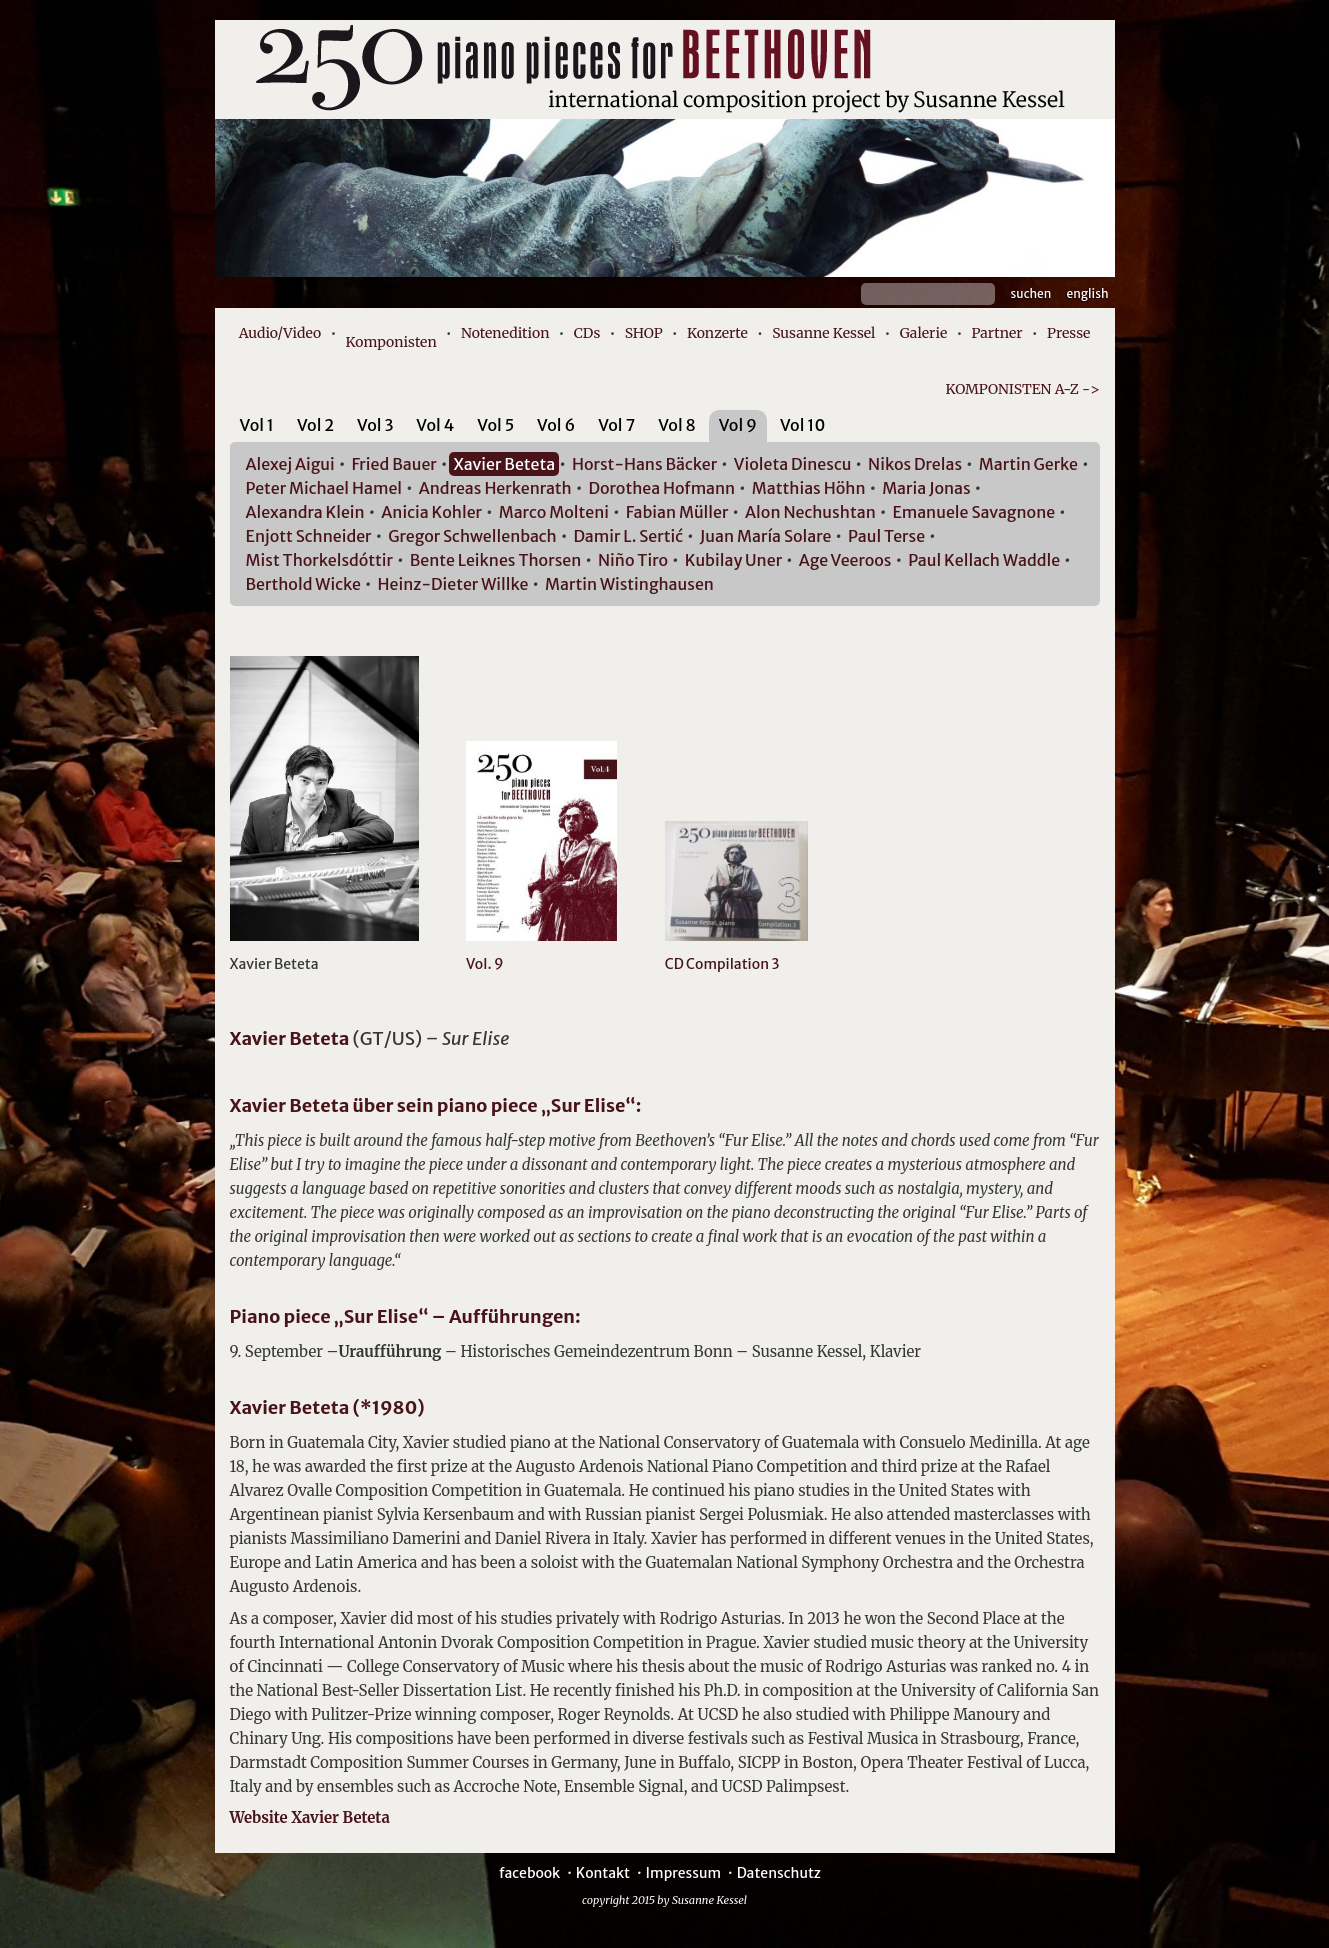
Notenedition (505, 333)
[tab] (257, 428)
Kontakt (603, 1873)
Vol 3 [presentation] (375, 425)
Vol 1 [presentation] (257, 425)
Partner (997, 333)
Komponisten (391, 342)
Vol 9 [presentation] (738, 425)
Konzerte (717, 333)
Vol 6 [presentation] (556, 425)
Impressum (683, 1873)
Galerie (924, 333)
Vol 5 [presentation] (495, 425)
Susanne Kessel (823, 333)
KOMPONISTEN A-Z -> (1022, 389)
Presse (1068, 333)
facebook (529, 1873)
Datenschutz (779, 1873)
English (1088, 293)
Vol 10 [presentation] (802, 425)
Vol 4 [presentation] (435, 425)
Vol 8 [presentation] (677, 425)
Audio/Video (280, 333)
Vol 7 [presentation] (616, 425)
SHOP (644, 333)
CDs (587, 333)
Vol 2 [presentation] (315, 425)
